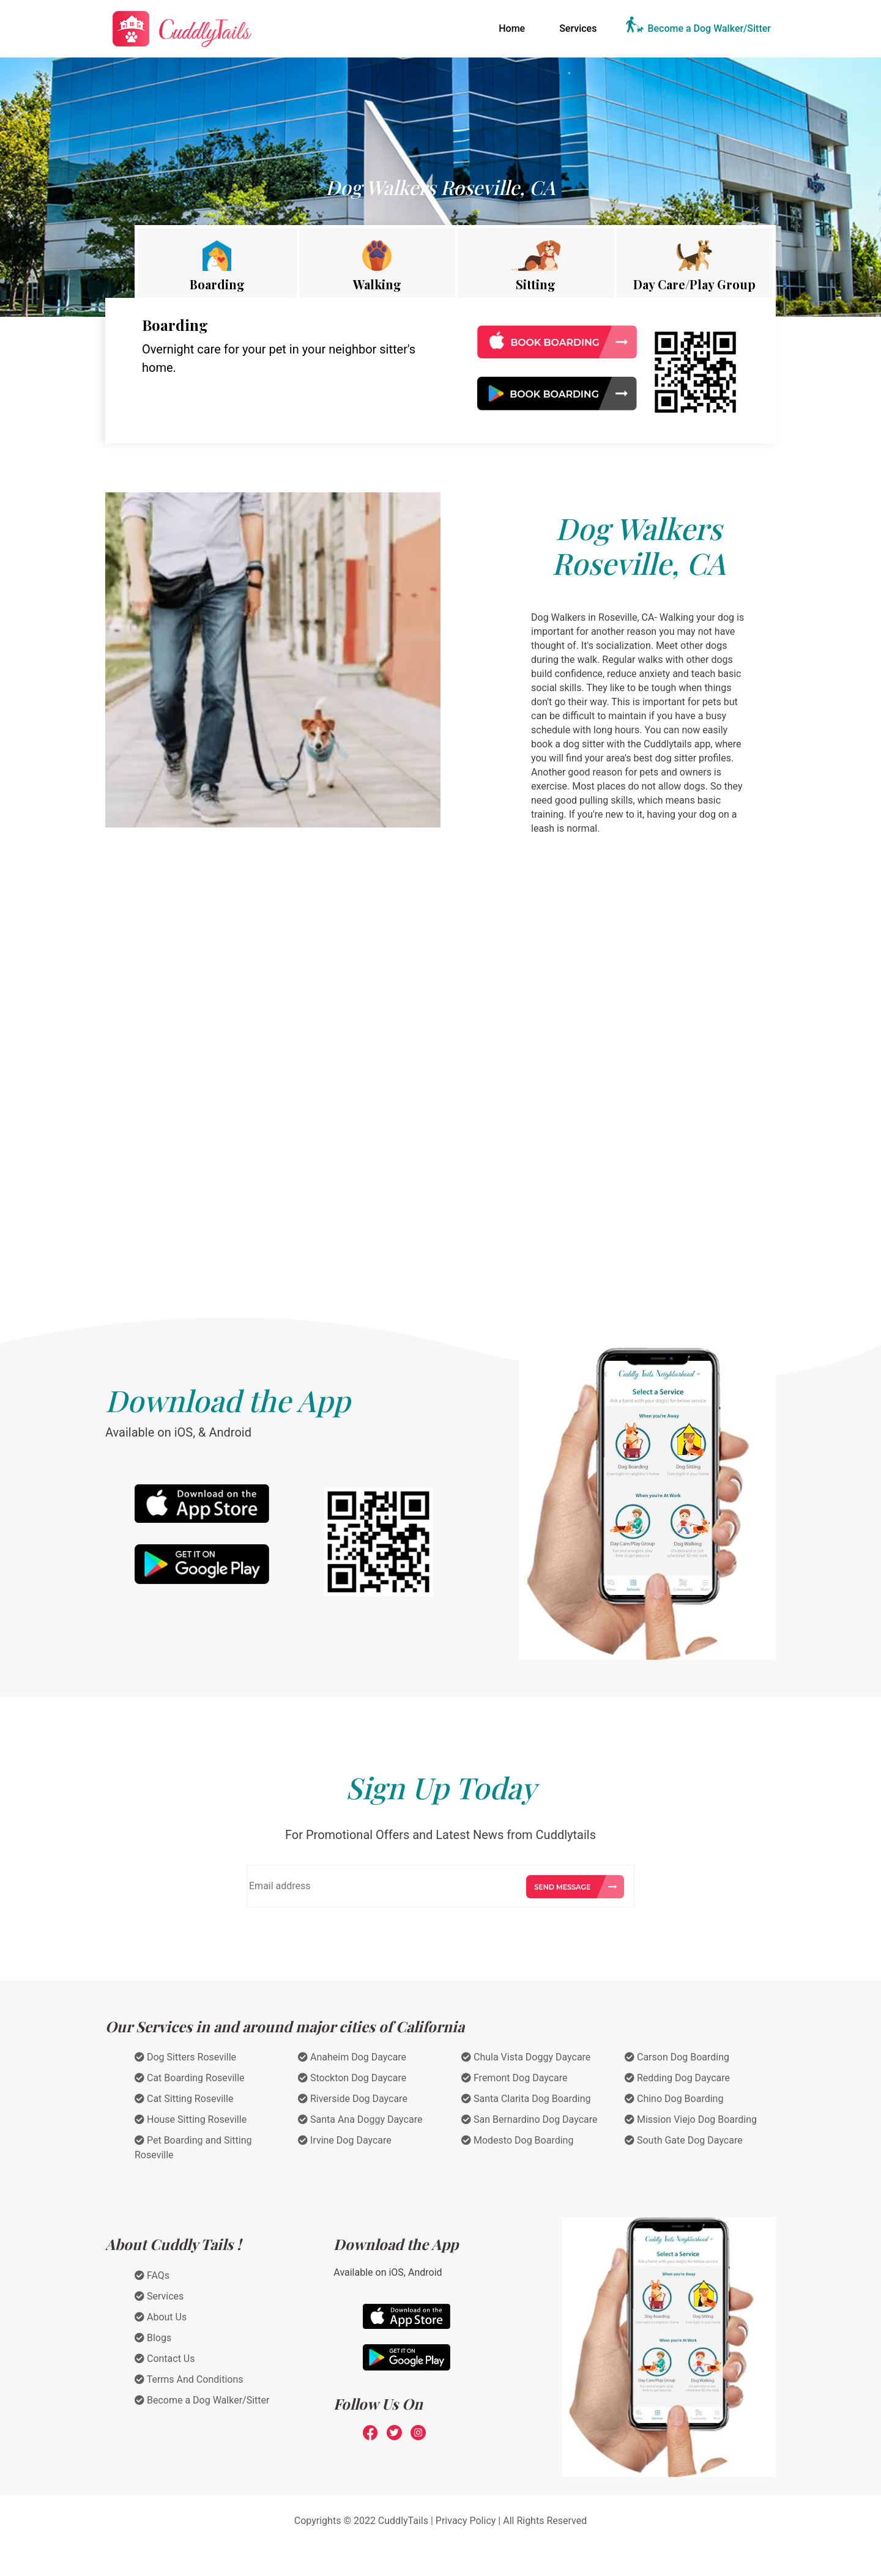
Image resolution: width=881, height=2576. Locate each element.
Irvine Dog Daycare (345, 2140)
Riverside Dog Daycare (352, 2098)
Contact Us (165, 2358)
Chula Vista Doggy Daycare (525, 2057)
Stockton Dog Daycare (352, 2078)
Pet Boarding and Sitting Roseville (193, 2147)
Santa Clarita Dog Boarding (526, 2098)
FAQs (152, 2275)
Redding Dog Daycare (677, 2078)
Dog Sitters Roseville (185, 2057)
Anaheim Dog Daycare (352, 2057)
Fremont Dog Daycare (514, 2078)
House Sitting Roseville (191, 2119)
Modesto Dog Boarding (517, 2140)
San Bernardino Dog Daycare (529, 2119)
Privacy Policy (466, 2520)
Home (514, 27)
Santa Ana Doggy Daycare (360, 2119)
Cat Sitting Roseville (184, 2098)
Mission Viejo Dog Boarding (691, 2119)
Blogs (153, 2338)
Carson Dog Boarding (677, 2057)
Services (578, 28)
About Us (161, 2317)
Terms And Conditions (189, 2379)
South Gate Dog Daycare (684, 2140)
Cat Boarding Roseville (190, 2078)
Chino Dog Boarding (674, 2098)
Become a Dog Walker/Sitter (709, 28)
